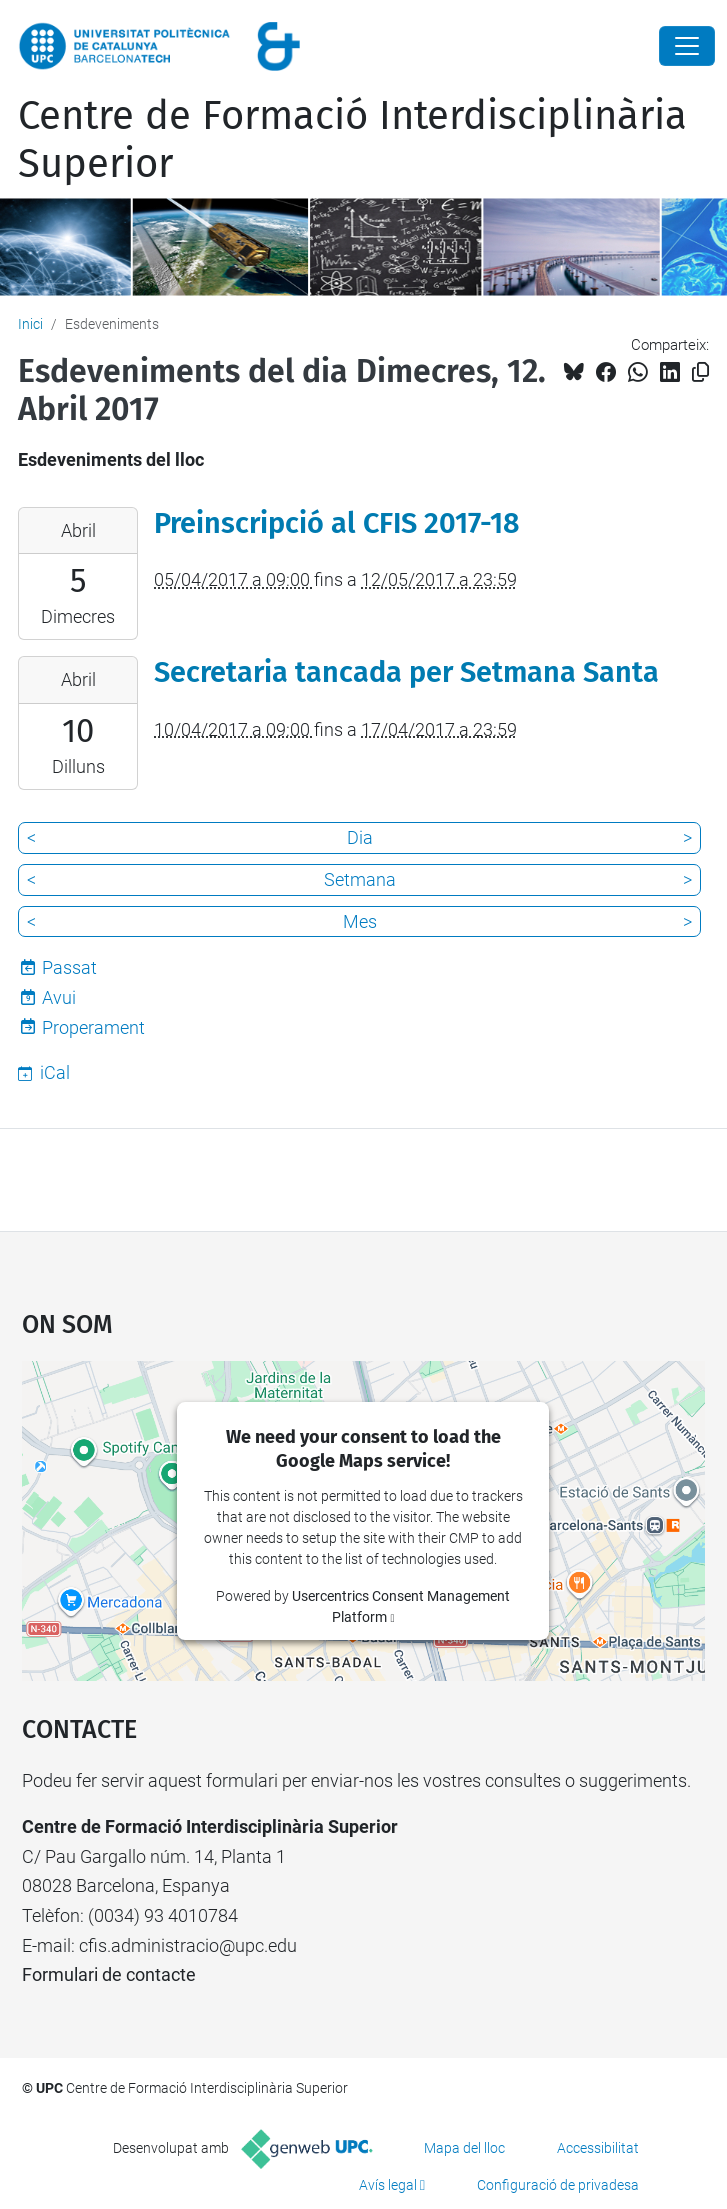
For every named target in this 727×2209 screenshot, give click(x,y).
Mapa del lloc (464, 2148)
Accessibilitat (598, 2148)
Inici (30, 324)
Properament (93, 1027)
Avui (59, 997)
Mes (360, 921)
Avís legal (388, 2185)
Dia (360, 837)
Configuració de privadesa (558, 2185)
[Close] (687, 46)
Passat (69, 967)
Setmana (360, 879)
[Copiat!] (700, 372)
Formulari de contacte (109, 1974)
